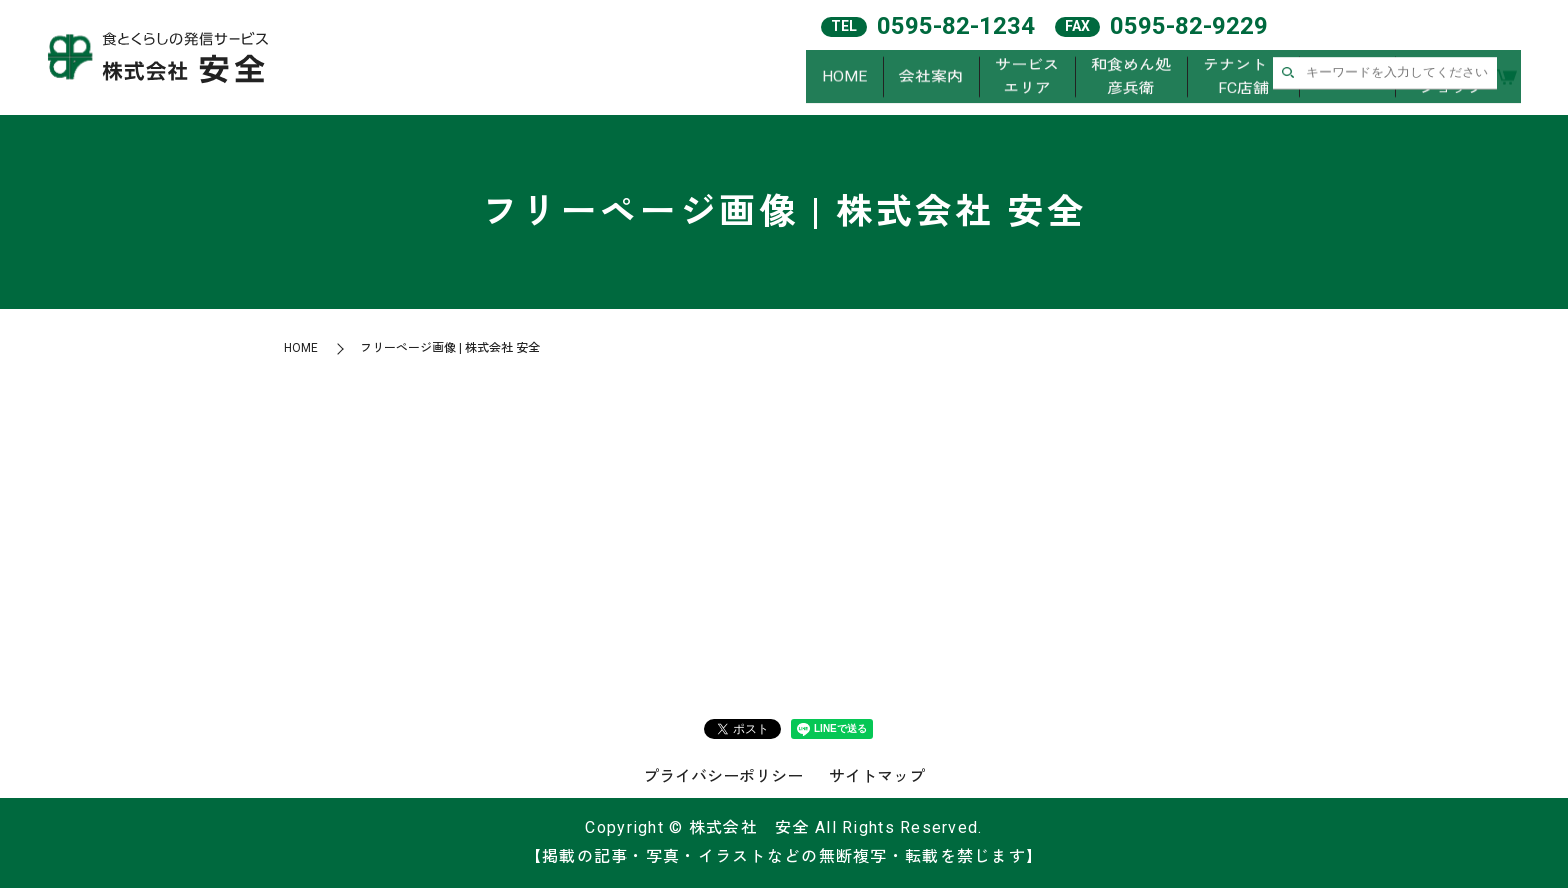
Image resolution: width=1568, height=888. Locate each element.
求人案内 (1347, 78)
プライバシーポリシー (723, 776)
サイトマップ (877, 776)
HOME (844, 78)
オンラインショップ (1451, 78)
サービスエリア (1027, 78)
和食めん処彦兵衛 (1131, 78)
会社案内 (931, 78)
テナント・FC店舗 (1243, 78)
